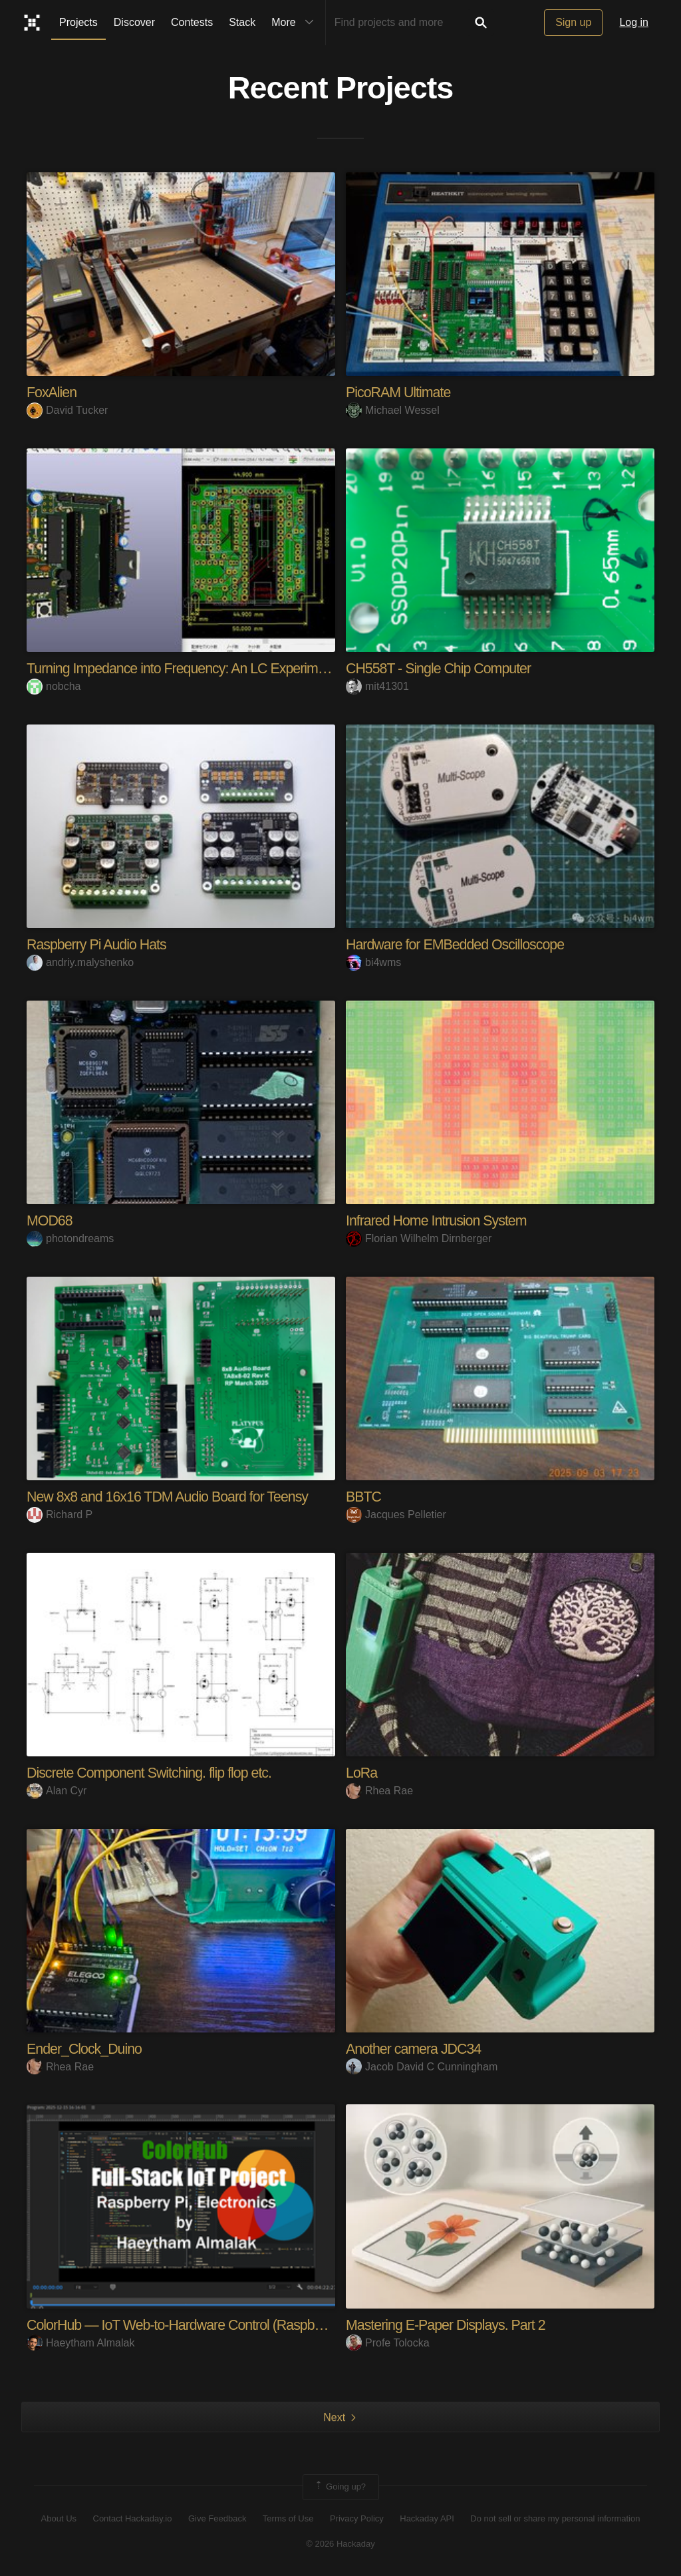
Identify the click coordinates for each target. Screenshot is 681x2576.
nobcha (54, 686)
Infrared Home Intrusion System (439, 1220)
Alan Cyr (56, 1790)
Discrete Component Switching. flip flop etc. (153, 1772)
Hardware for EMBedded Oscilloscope (458, 944)
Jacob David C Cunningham (421, 2066)
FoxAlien (52, 392)
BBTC (364, 1496)
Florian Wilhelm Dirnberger (418, 1237)
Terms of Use (288, 2518)
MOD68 (50, 1220)
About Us (58, 2518)
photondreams (70, 1237)
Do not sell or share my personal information (555, 2518)
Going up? (339, 2486)
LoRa (362, 1772)
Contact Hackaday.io (132, 2518)
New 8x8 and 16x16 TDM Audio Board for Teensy (172, 1496)
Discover (134, 22)
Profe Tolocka (388, 2342)
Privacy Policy (357, 2518)
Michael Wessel (393, 410)
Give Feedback (217, 2518)
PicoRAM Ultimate (400, 392)
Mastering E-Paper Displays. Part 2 (449, 2324)
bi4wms (373, 962)
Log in (633, 22)
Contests (192, 22)
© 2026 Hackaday (340, 2543)
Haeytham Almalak (80, 2342)
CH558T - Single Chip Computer (441, 668)
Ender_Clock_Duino (86, 2048)
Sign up (573, 22)
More (295, 23)
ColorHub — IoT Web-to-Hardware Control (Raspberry (186, 2324)
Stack (242, 22)
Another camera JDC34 (415, 2048)
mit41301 (377, 686)
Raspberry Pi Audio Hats (99, 944)
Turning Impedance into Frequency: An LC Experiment (186, 668)
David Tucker (67, 410)
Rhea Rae (379, 1790)
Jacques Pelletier (396, 1514)
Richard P (59, 1514)
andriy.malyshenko (80, 962)
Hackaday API (427, 2518)
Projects (78, 22)
